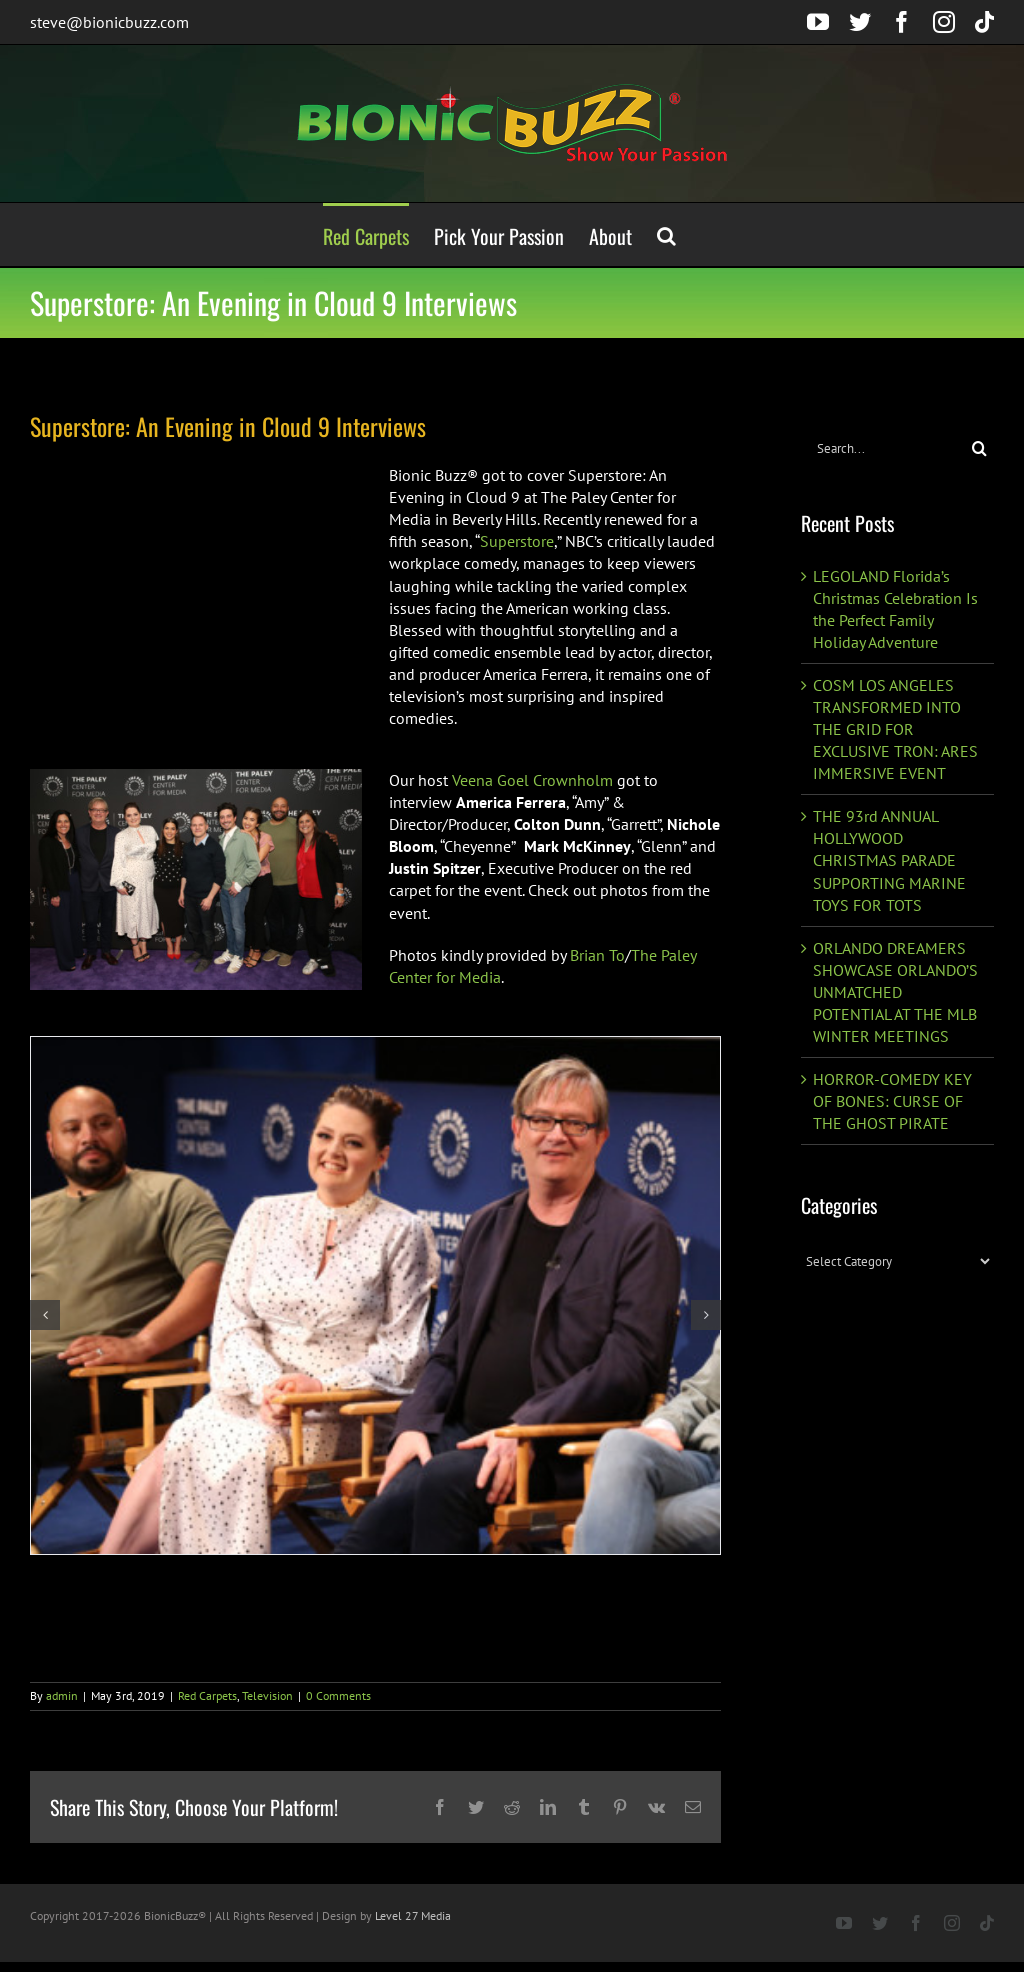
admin (62, 1695)
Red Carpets (207, 1695)
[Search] (979, 448)
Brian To (595, 955)
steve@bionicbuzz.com (109, 22)
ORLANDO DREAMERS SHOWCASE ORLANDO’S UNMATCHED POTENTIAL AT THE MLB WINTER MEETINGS (895, 992)
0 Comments (338, 1695)
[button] (666, 234)
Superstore (517, 541)
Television (267, 1695)
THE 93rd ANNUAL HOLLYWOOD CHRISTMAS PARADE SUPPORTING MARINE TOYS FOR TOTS (889, 860)
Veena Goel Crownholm (532, 780)
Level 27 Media (413, 1915)
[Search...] (883, 448)
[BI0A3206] (375, 1295)
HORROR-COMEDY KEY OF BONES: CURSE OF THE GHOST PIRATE (892, 1101)
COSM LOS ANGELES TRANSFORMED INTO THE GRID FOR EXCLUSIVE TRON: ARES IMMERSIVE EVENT (895, 729)
